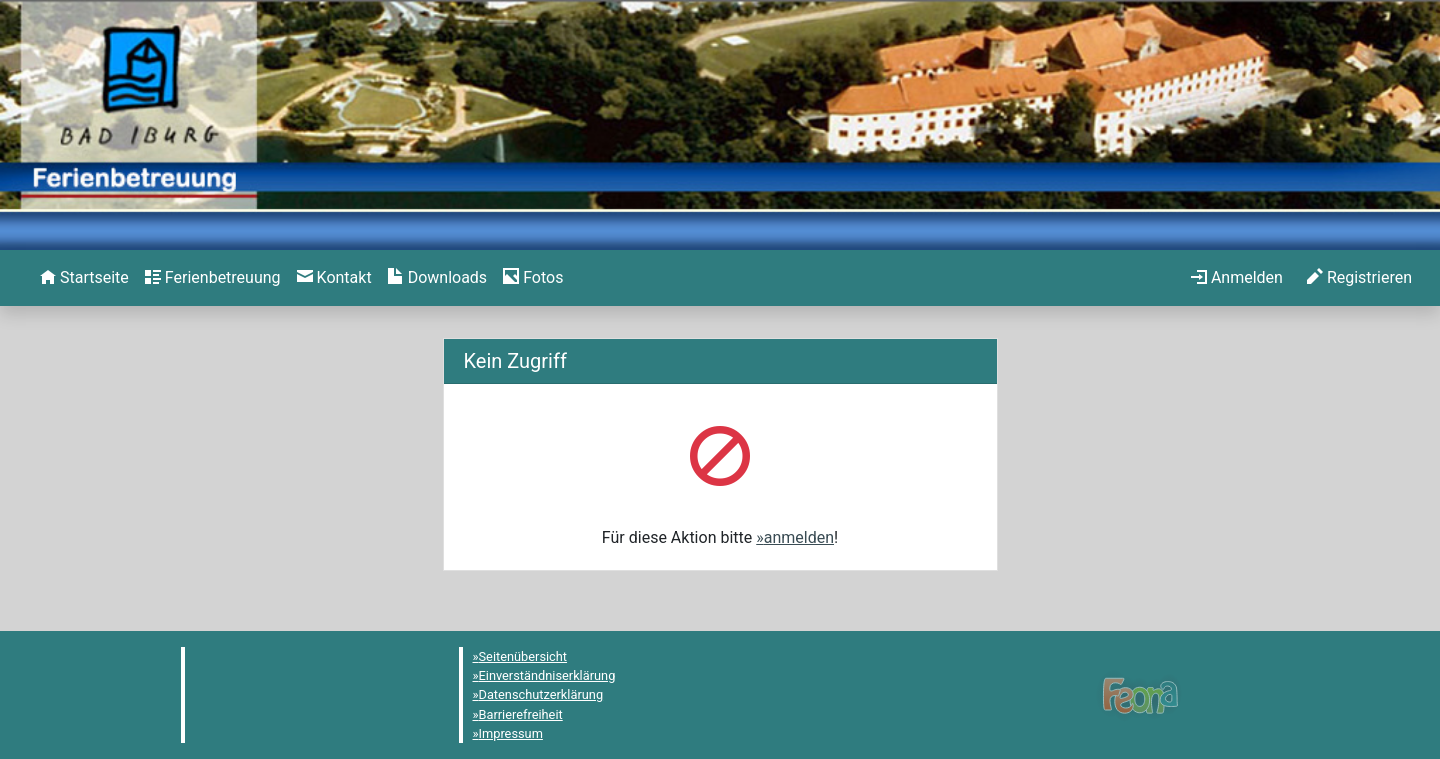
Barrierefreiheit (521, 714)
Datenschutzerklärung (541, 694)
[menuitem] (84, 278)
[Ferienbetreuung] (213, 278)
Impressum (511, 733)
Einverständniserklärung (547, 675)
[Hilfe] (533, 278)
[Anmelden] (1237, 278)
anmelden (799, 537)
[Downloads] (437, 278)
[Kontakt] (334, 278)
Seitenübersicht (523, 656)
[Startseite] (84, 278)
